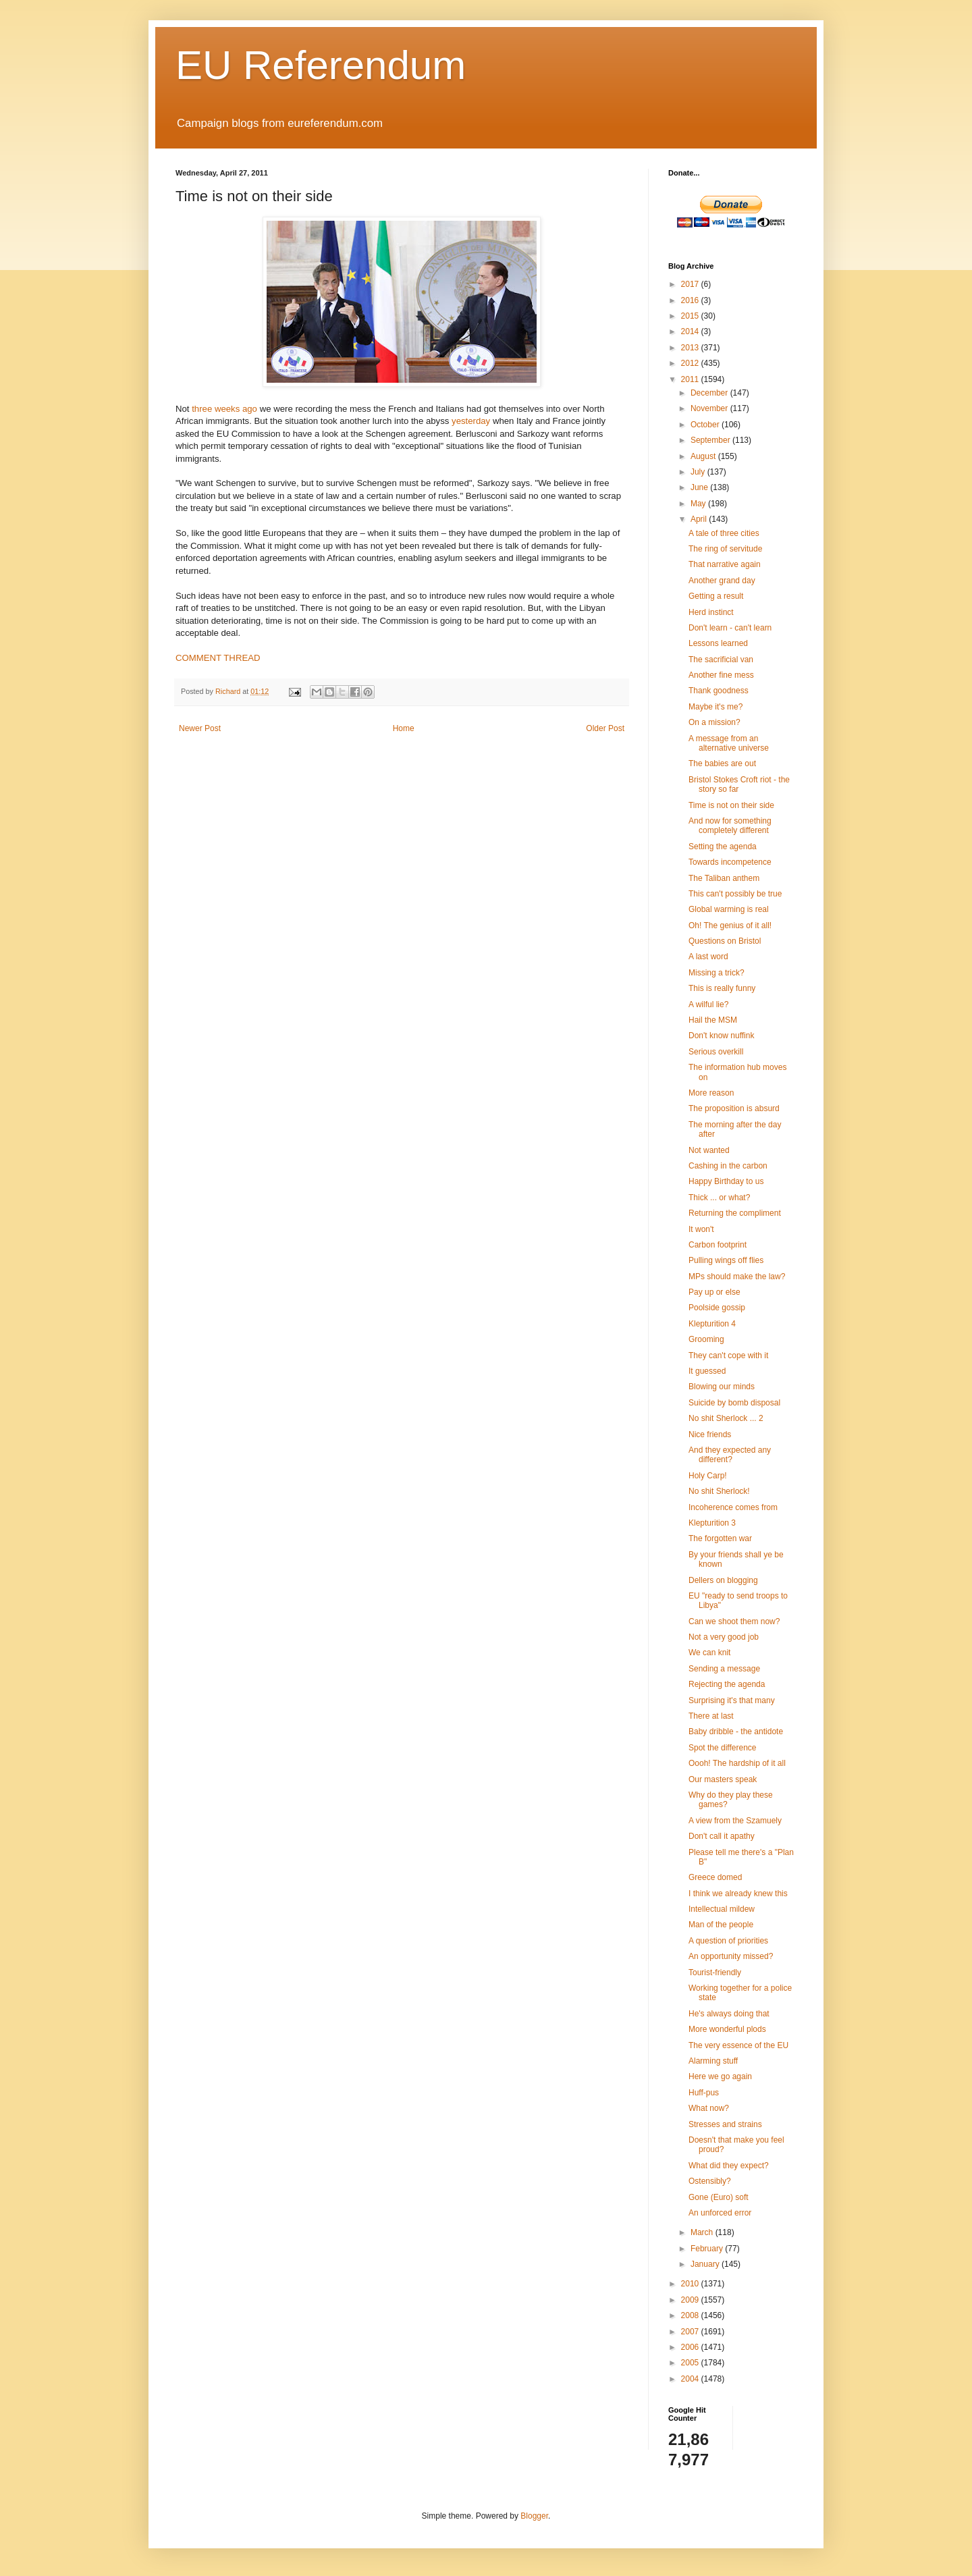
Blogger (534, 2516)
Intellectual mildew (721, 1909)
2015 (691, 316)
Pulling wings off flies (725, 1260)
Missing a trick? (716, 972)
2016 (691, 300)
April (700, 519)
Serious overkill (715, 1051)
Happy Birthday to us (725, 1181)
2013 (691, 347)
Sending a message (724, 1668)
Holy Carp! (707, 1475)
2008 (691, 2315)
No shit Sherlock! (719, 1491)
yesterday (471, 421)
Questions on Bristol (724, 941)
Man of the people (720, 1924)
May (699, 503)
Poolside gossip (716, 1307)
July (699, 472)
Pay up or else (714, 1292)
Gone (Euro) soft (718, 2197)
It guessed (707, 1371)
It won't (701, 1229)
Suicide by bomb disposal (734, 1402)
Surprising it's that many (731, 1700)
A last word (708, 956)
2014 (691, 331)
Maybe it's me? (715, 707)
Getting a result (715, 596)
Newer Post (200, 728)
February (708, 2248)
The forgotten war (720, 1538)
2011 (691, 379)
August (704, 456)
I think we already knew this (738, 1893)
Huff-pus (703, 2092)
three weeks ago (224, 409)
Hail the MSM (712, 1020)
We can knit (709, 1652)
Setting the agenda (722, 846)
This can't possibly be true (735, 893)
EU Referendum (321, 65)
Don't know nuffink (721, 1035)
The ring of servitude (725, 549)
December (710, 393)
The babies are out (722, 763)
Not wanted (709, 1150)
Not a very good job (723, 1637)
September (711, 440)
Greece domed (715, 1877)
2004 (691, 2379)
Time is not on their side (731, 805)
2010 (691, 2283)
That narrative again (724, 564)
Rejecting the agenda (726, 1684)
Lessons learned (718, 643)
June (700, 487)
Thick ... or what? (719, 1197)
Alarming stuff (713, 2061)
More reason (711, 1093)
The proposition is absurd (734, 1108)
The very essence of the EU (738, 2045)
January (706, 2264)
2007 (691, 2331)
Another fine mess (721, 675)
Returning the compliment (734, 1213)
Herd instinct (711, 612)
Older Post (605, 728)
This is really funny (721, 988)
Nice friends (709, 1434)
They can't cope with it (728, 1355)
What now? (708, 2108)
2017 (691, 284)
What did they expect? (728, 2165)
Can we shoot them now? (734, 1621)
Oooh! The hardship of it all (737, 1763)
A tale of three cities (723, 533)
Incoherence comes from (733, 1507)
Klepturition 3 (712, 1523)
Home (403, 728)
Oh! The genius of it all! (730, 925)
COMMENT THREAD (218, 658)
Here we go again (720, 2076)
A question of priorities (728, 1941)
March (703, 2232)
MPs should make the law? (736, 1276)
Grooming (706, 1339)
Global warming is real (728, 909)
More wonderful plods (727, 2029)
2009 (691, 2300)
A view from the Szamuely (735, 1820)
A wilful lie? (708, 1004)
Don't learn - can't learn (730, 628)
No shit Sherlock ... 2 (725, 1418)
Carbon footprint (717, 1245)
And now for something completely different (730, 825)
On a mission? (714, 722)
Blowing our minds (721, 1386)
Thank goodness (718, 690)
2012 (691, 363)
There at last (711, 1716)
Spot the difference (722, 1747)
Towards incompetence (730, 862)
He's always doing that (729, 2013)
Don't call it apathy (721, 1836)
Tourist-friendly (714, 1972)
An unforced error (719, 2213)
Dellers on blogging (723, 1580)
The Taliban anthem (723, 878)
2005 (691, 2362)
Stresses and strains (725, 2124)
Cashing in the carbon (727, 1166)
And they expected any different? (729, 1454)
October (706, 424)
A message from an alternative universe (728, 743)
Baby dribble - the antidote (735, 1731)
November (710, 408)
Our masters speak (722, 1779)
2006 (691, 2347)
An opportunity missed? (730, 1956)
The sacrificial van (720, 659)
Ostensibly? (709, 2181)
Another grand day (721, 580)
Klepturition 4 (712, 1324)
